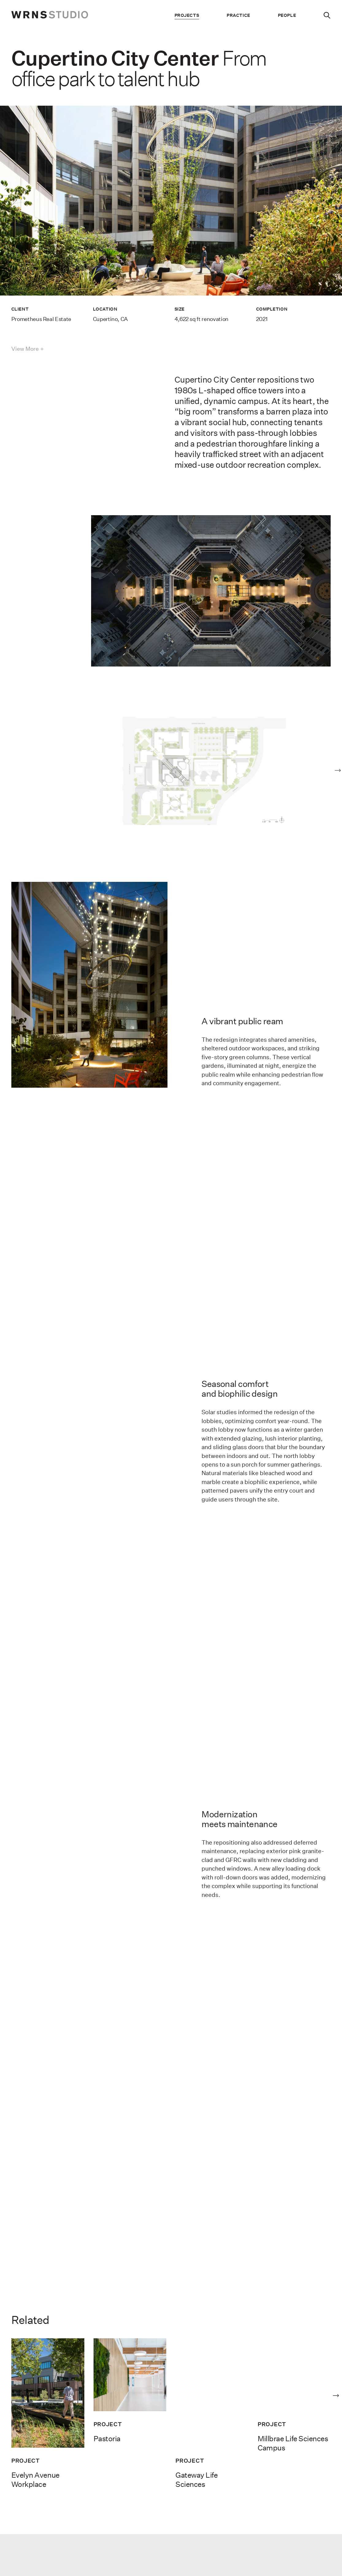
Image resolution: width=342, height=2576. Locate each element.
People (287, 15)
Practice (238, 15)
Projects (187, 15)
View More (25, 349)
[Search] (327, 15)
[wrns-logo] (49, 15)
